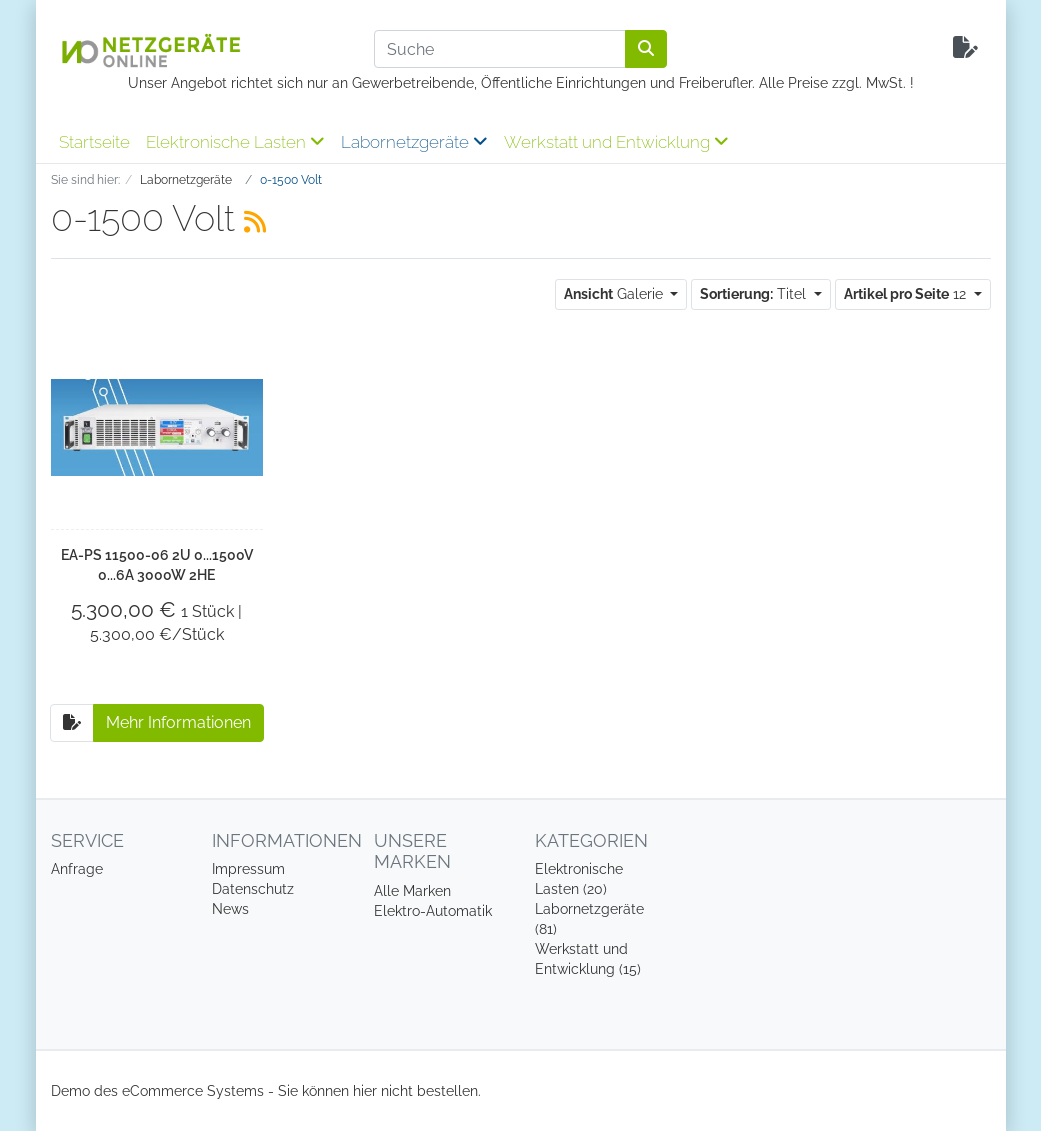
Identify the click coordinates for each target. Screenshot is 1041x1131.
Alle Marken (412, 891)
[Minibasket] (965, 48)
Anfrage (77, 869)
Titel (755, 294)
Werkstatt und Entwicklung (616, 142)
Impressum (248, 869)
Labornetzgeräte (414, 142)
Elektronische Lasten (235, 142)
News (230, 909)
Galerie (615, 294)
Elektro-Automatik (433, 911)
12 (907, 294)
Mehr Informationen (178, 722)
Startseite (94, 142)
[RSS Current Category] (255, 222)
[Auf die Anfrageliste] (72, 723)
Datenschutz (253, 889)
